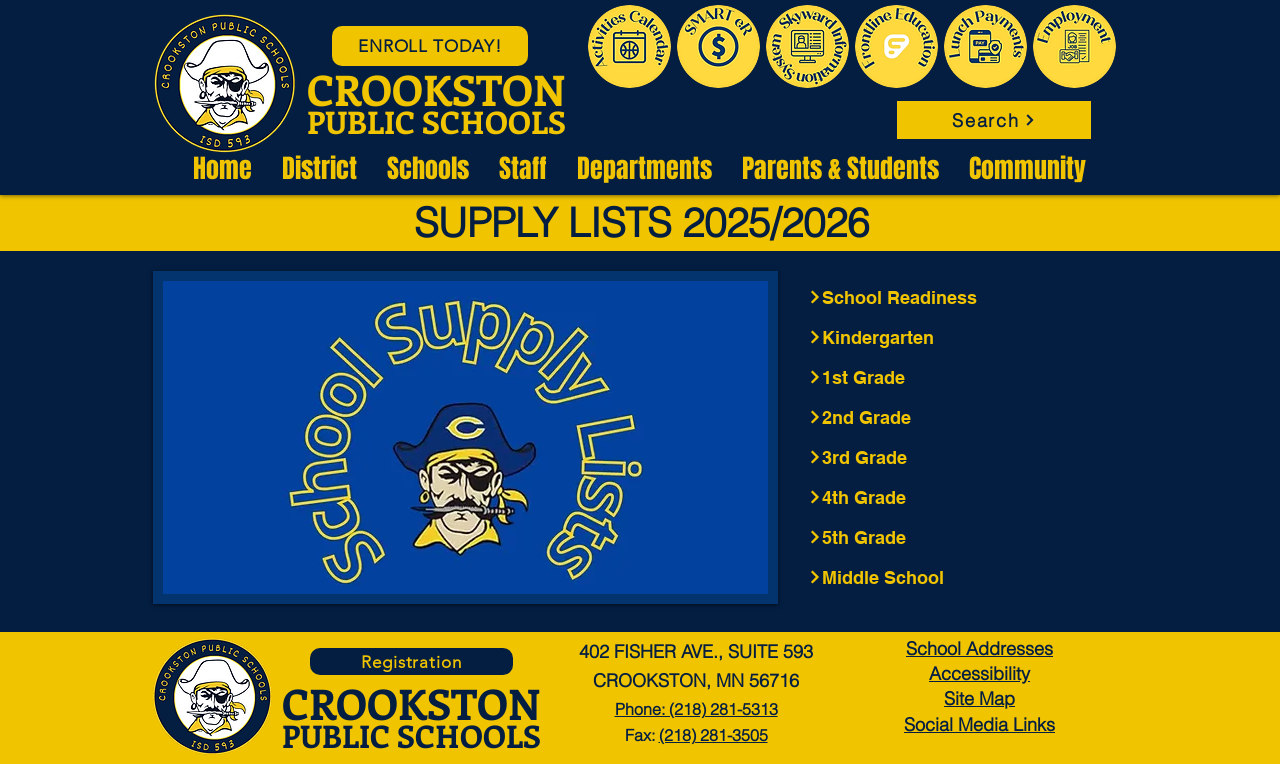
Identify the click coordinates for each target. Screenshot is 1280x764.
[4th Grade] (953, 497)
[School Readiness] (953, 297)
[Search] (994, 120)
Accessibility (979, 673)
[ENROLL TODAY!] (430, 46)
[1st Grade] (953, 377)
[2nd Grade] (953, 417)
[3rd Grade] (953, 457)
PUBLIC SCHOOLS (436, 121)
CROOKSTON (436, 89)
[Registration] (411, 661)
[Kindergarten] (953, 337)
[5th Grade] (953, 537)
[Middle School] (953, 577)
